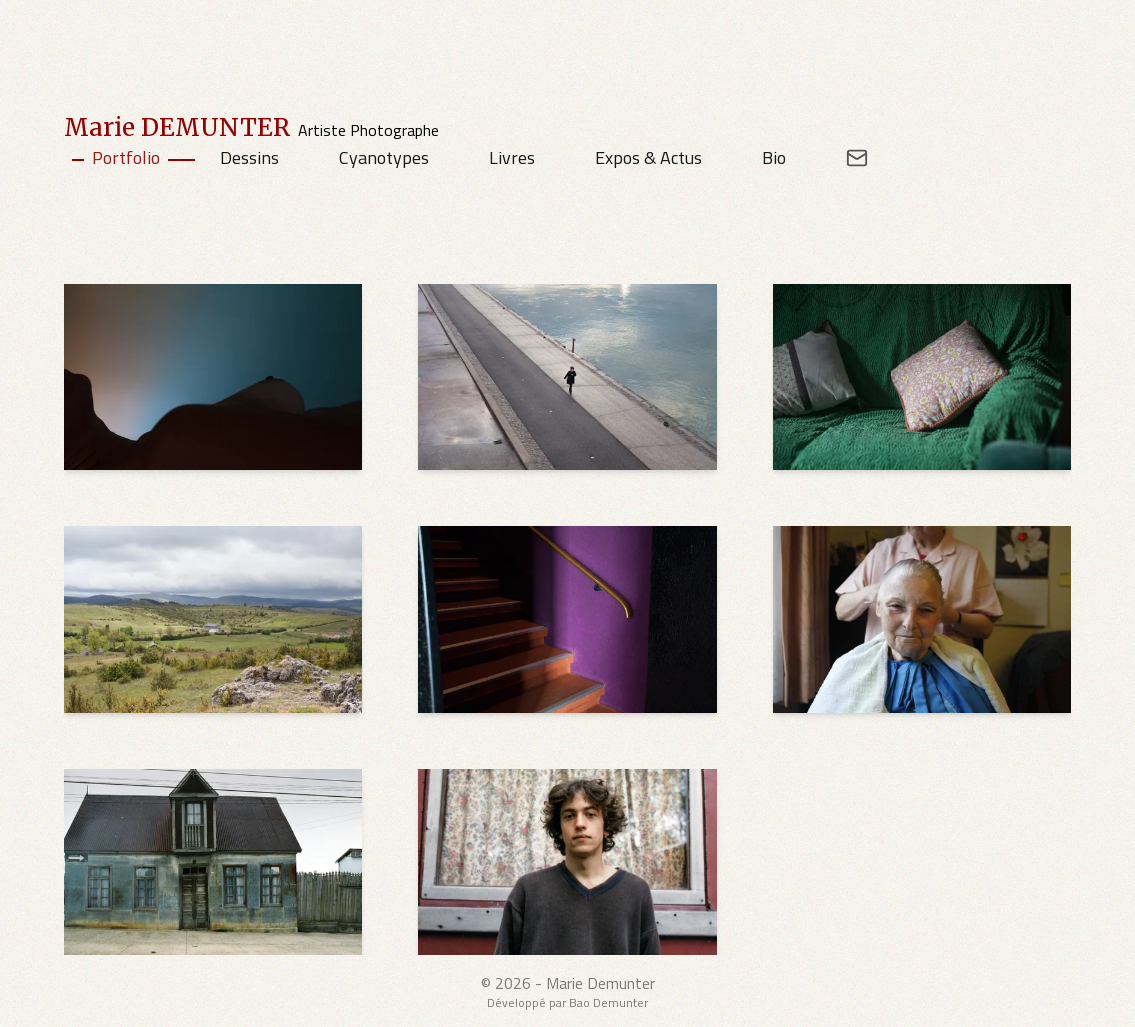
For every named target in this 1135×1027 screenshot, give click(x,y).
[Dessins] (251, 158)
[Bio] (776, 158)
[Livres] (514, 158)
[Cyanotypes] (386, 158)
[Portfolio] (128, 158)
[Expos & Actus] (650, 158)
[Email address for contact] (843, 158)
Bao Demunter (608, 1002)
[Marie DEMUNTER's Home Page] (251, 128)
